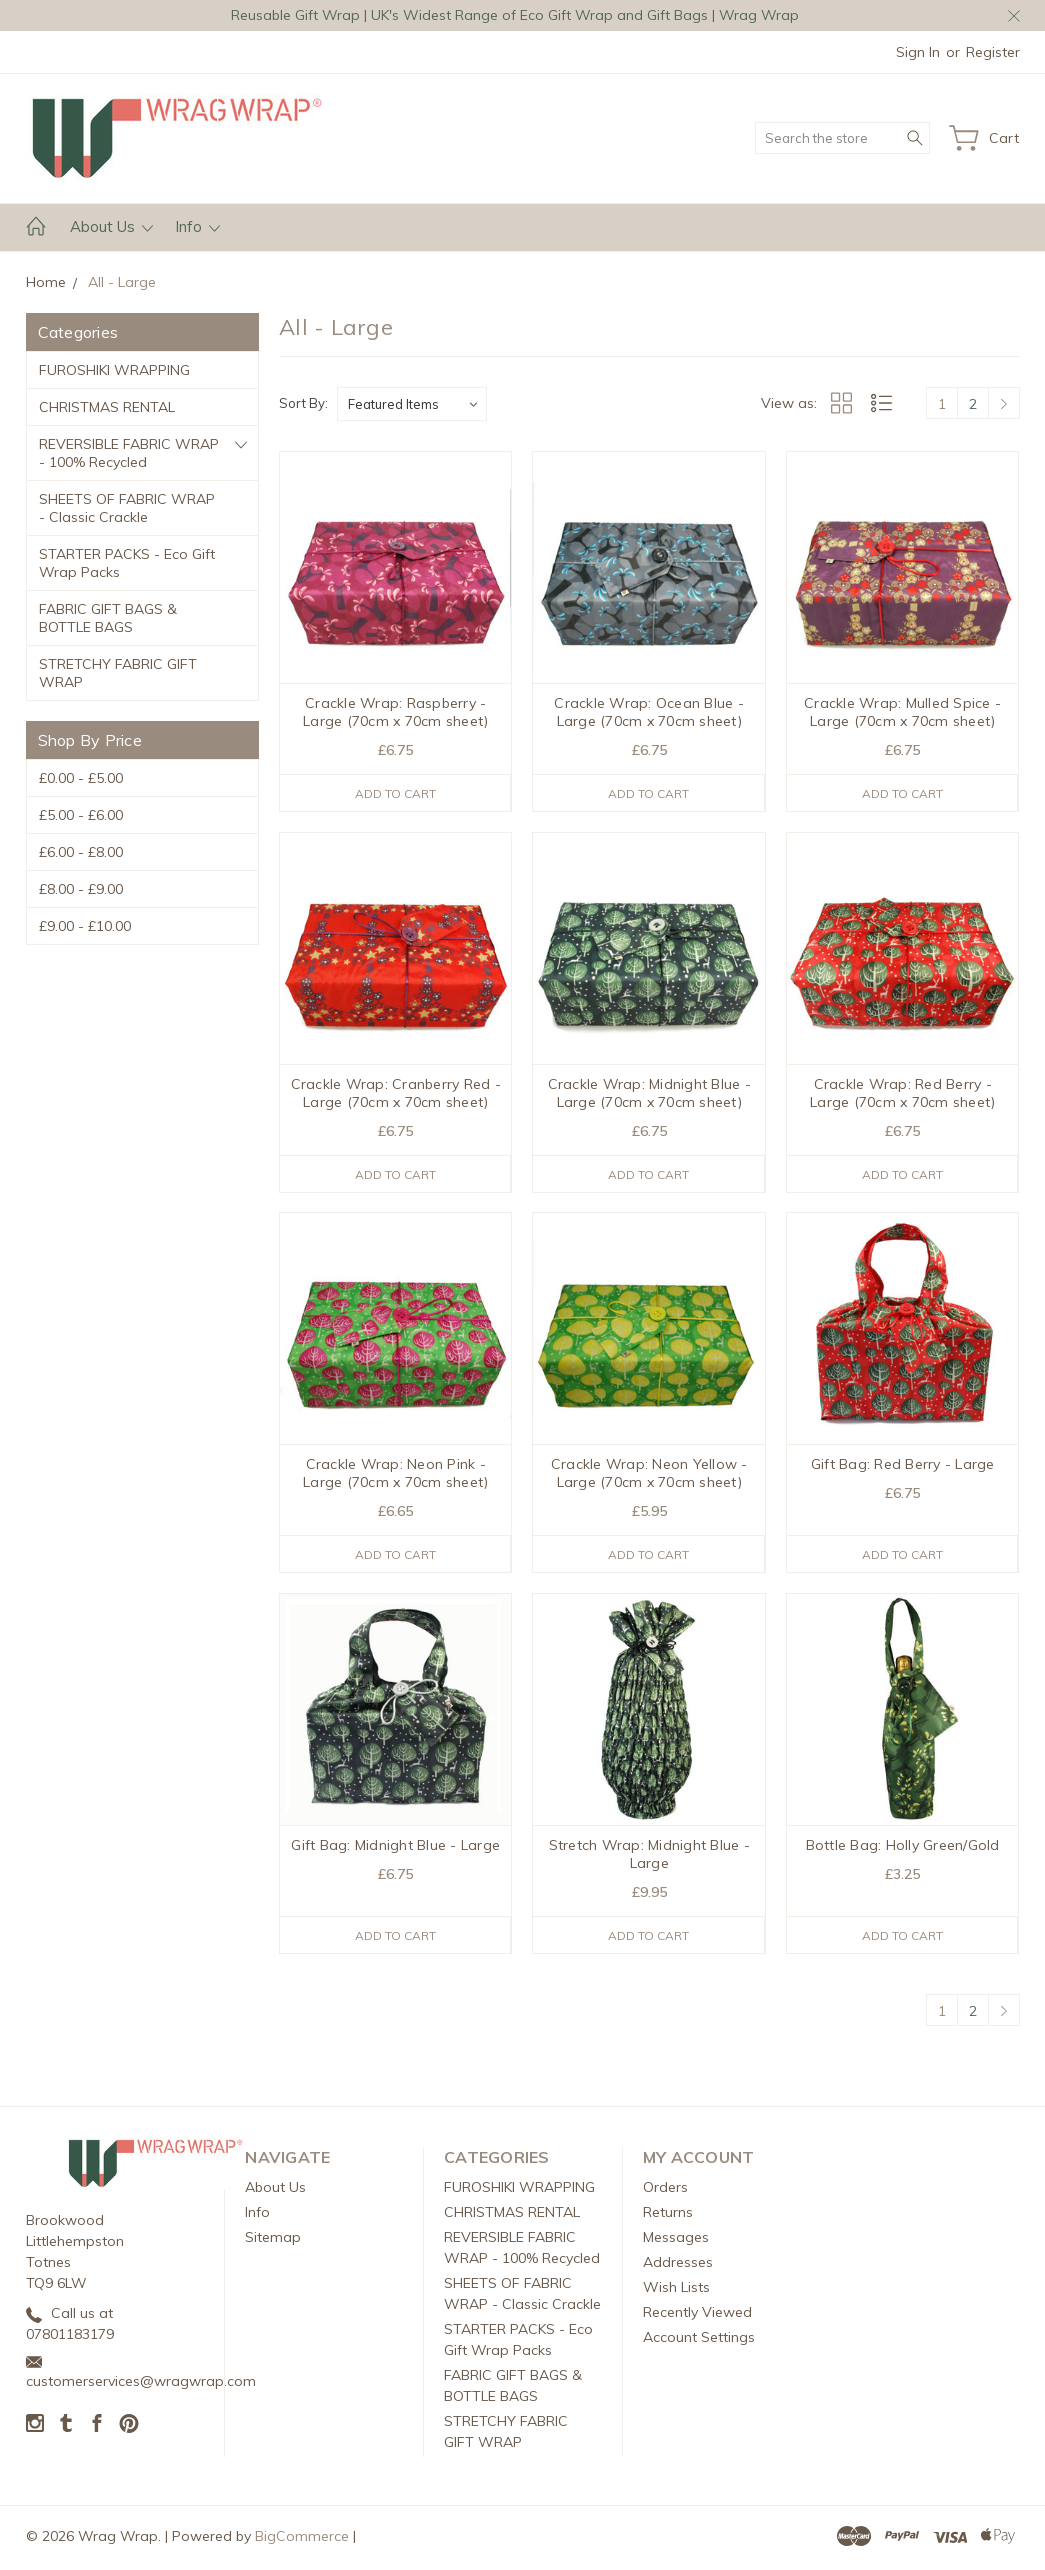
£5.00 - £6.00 (81, 815)
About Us (111, 226)
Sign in (918, 52)
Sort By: (303, 403)
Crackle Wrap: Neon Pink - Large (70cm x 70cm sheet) (395, 1475)
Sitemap (273, 2241)
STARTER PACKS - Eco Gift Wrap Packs (127, 563)
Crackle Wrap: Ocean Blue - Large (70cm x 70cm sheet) (649, 712)
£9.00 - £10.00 (85, 926)
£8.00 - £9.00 (81, 889)
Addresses (678, 2266)
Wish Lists (676, 2291)
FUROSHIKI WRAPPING (114, 370)
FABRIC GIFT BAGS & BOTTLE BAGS (108, 618)
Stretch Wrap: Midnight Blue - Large (649, 1857)
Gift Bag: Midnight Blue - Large (395, 1848)
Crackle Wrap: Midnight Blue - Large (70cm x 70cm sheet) (649, 1094)
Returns (668, 2216)
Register (993, 52)
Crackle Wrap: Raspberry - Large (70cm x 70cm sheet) (395, 712)
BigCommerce (302, 2540)
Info (197, 226)
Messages (676, 2241)
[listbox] (412, 404)
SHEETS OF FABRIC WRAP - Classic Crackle (127, 508)
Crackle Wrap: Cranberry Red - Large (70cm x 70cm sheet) (396, 1094)
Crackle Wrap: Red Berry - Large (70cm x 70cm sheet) (902, 1094)
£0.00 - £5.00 (81, 778)
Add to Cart (395, 793)
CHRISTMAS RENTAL (107, 407)
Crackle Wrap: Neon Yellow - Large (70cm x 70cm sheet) (649, 1475)
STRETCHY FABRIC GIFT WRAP (118, 673)
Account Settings (699, 2341)
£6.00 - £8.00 (81, 852)
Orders (665, 2191)
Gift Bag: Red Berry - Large (903, 1466)
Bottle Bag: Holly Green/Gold (903, 1848)
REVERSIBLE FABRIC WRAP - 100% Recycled (129, 453)
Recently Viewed (697, 2316)
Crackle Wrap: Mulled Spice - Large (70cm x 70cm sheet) (902, 712)
